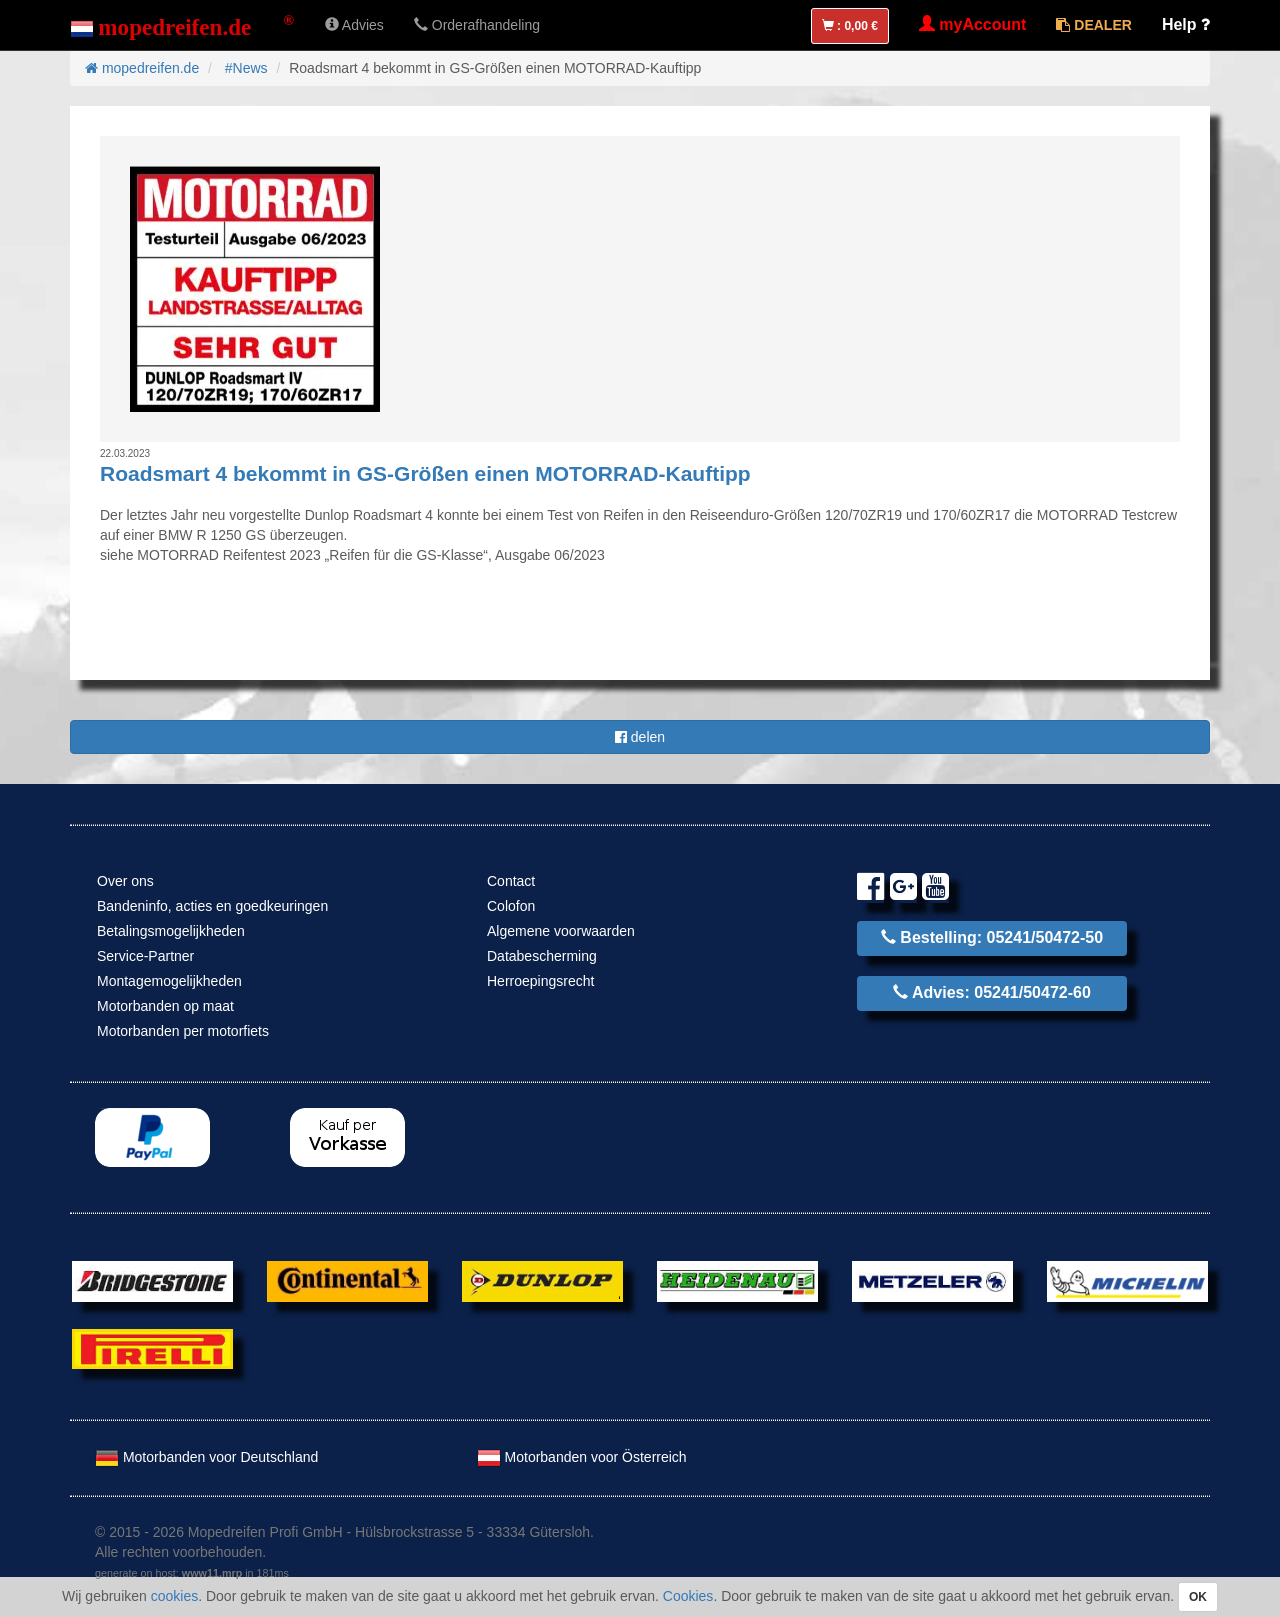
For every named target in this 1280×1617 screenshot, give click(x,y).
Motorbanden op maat (165, 1006)
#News (246, 68)
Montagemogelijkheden (169, 981)
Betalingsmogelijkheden (171, 931)
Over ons (125, 881)
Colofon (511, 906)
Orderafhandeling (477, 25)
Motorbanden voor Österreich (582, 1457)
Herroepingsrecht (540, 981)
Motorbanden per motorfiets (183, 1031)
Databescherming (542, 956)
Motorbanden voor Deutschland (206, 1457)
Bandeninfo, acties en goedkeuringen (212, 906)
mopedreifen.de (142, 68)
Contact (511, 881)
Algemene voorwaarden (561, 931)
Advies (354, 25)
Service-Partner (145, 956)
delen (640, 737)
